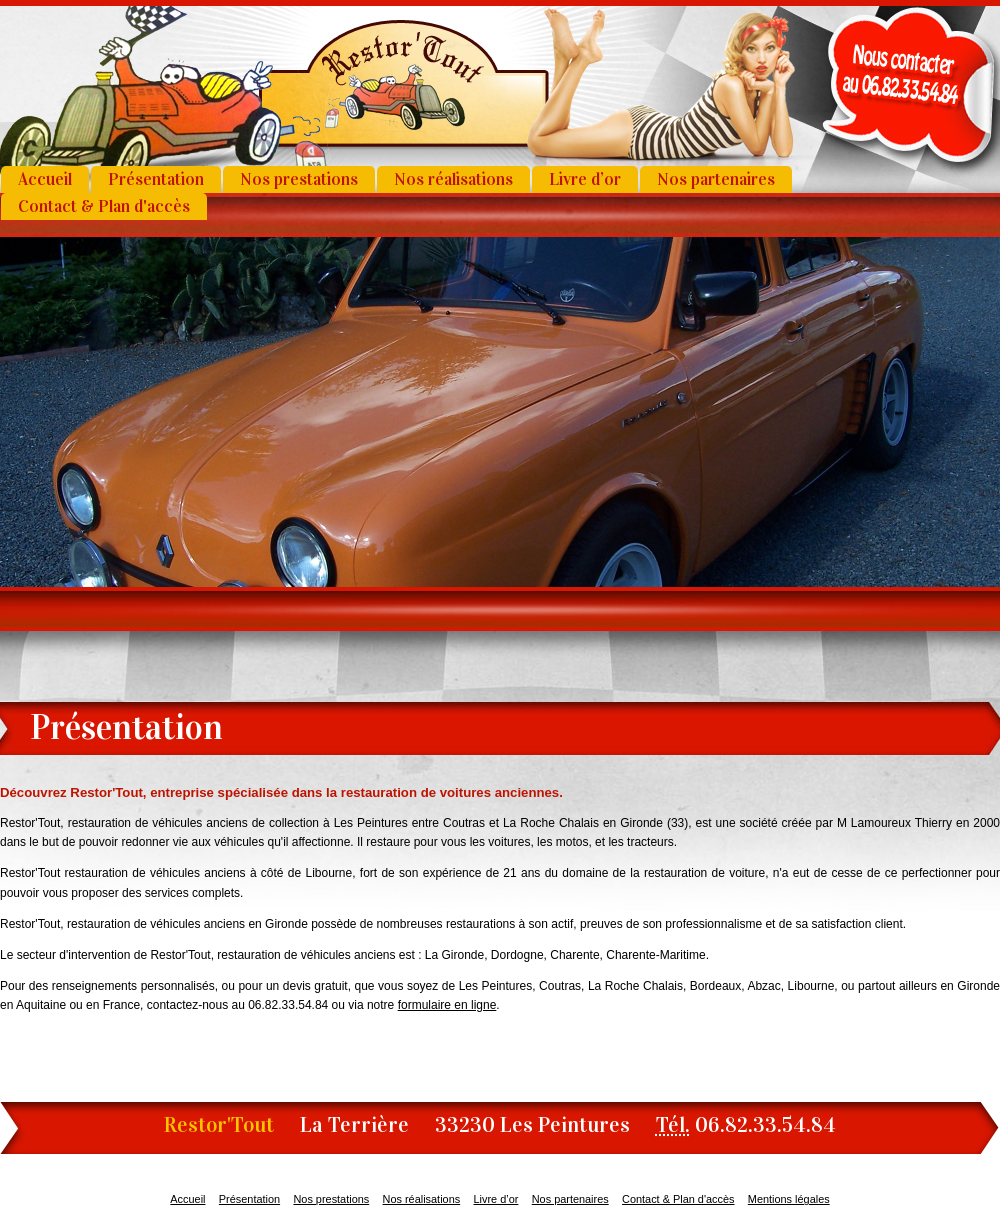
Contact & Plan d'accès (104, 206)
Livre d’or (585, 179)
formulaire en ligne (447, 1005)
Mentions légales (789, 1199)
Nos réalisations (453, 179)
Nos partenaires (716, 179)
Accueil (45, 179)
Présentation (156, 179)
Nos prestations (299, 179)
